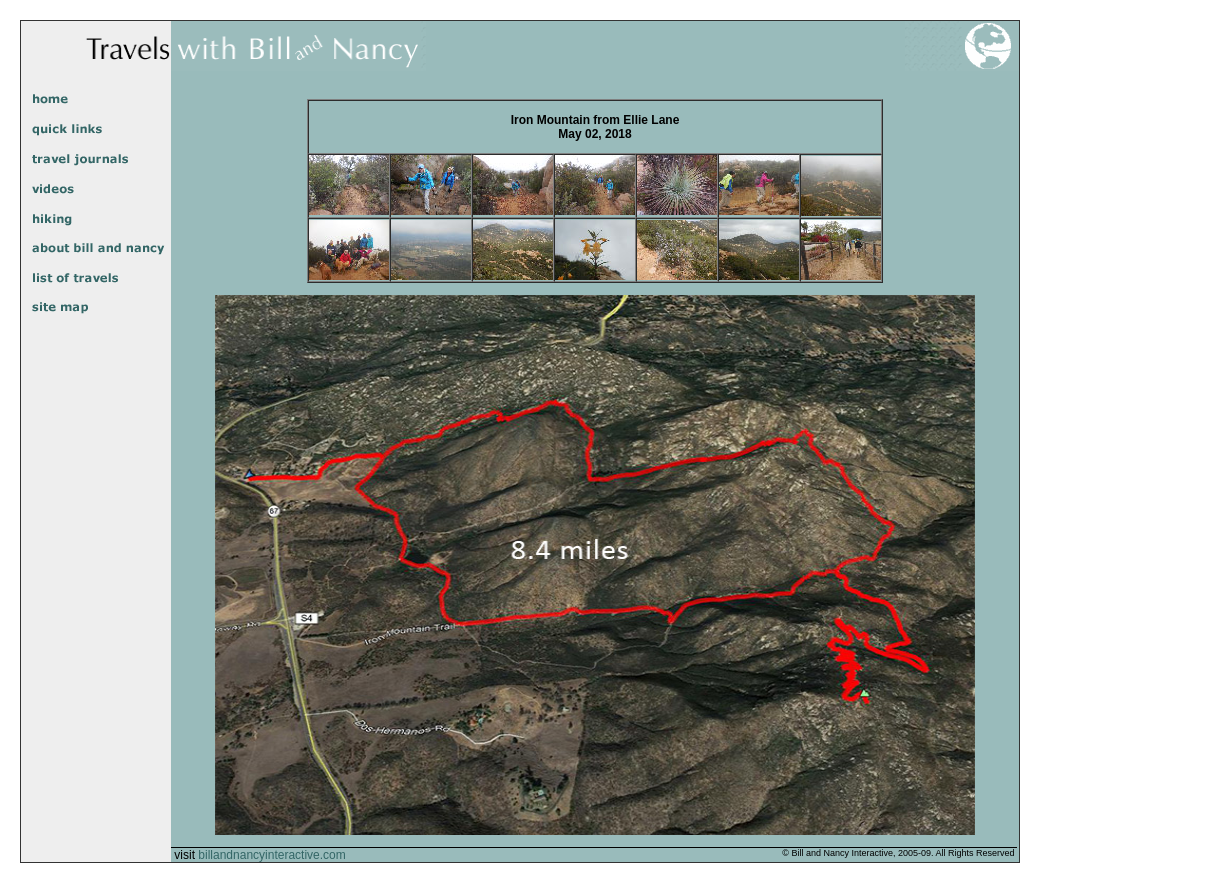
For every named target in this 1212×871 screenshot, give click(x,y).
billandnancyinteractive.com (271, 855)
